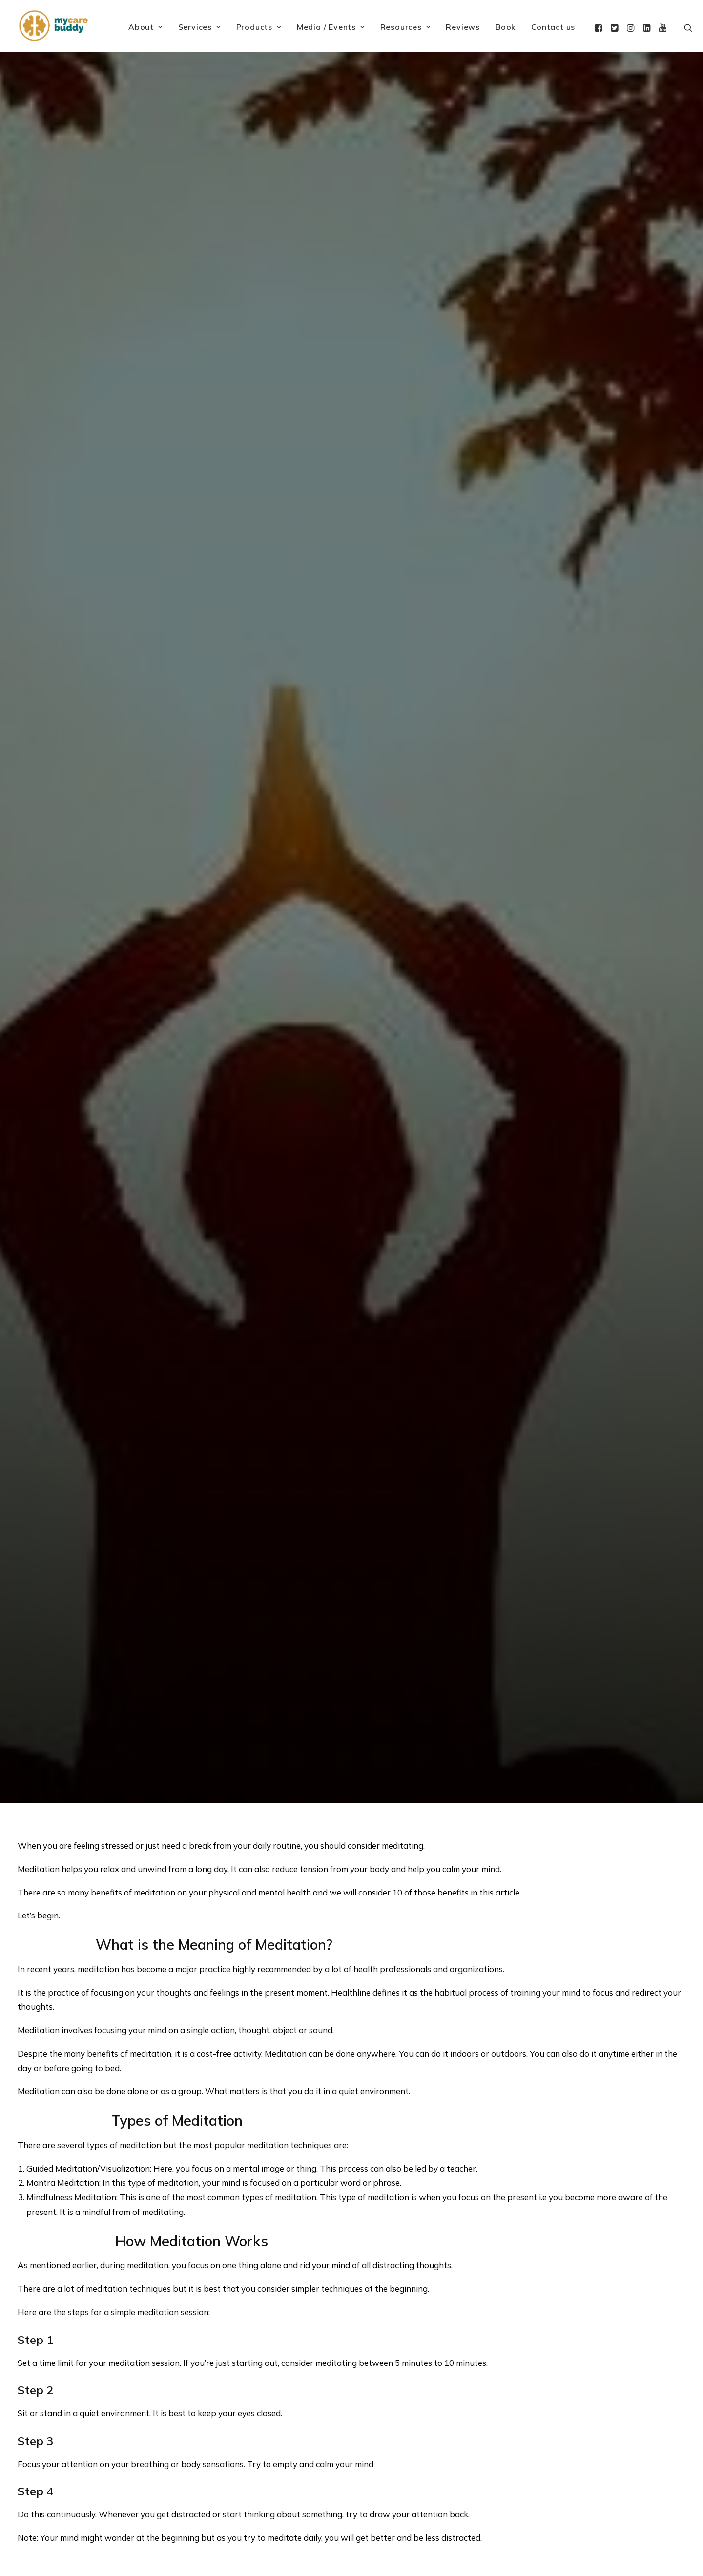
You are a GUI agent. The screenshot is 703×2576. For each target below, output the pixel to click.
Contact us (553, 27)
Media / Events (331, 27)
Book (506, 27)
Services (199, 27)
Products (258, 27)
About (145, 27)
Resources (405, 27)
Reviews (463, 27)
